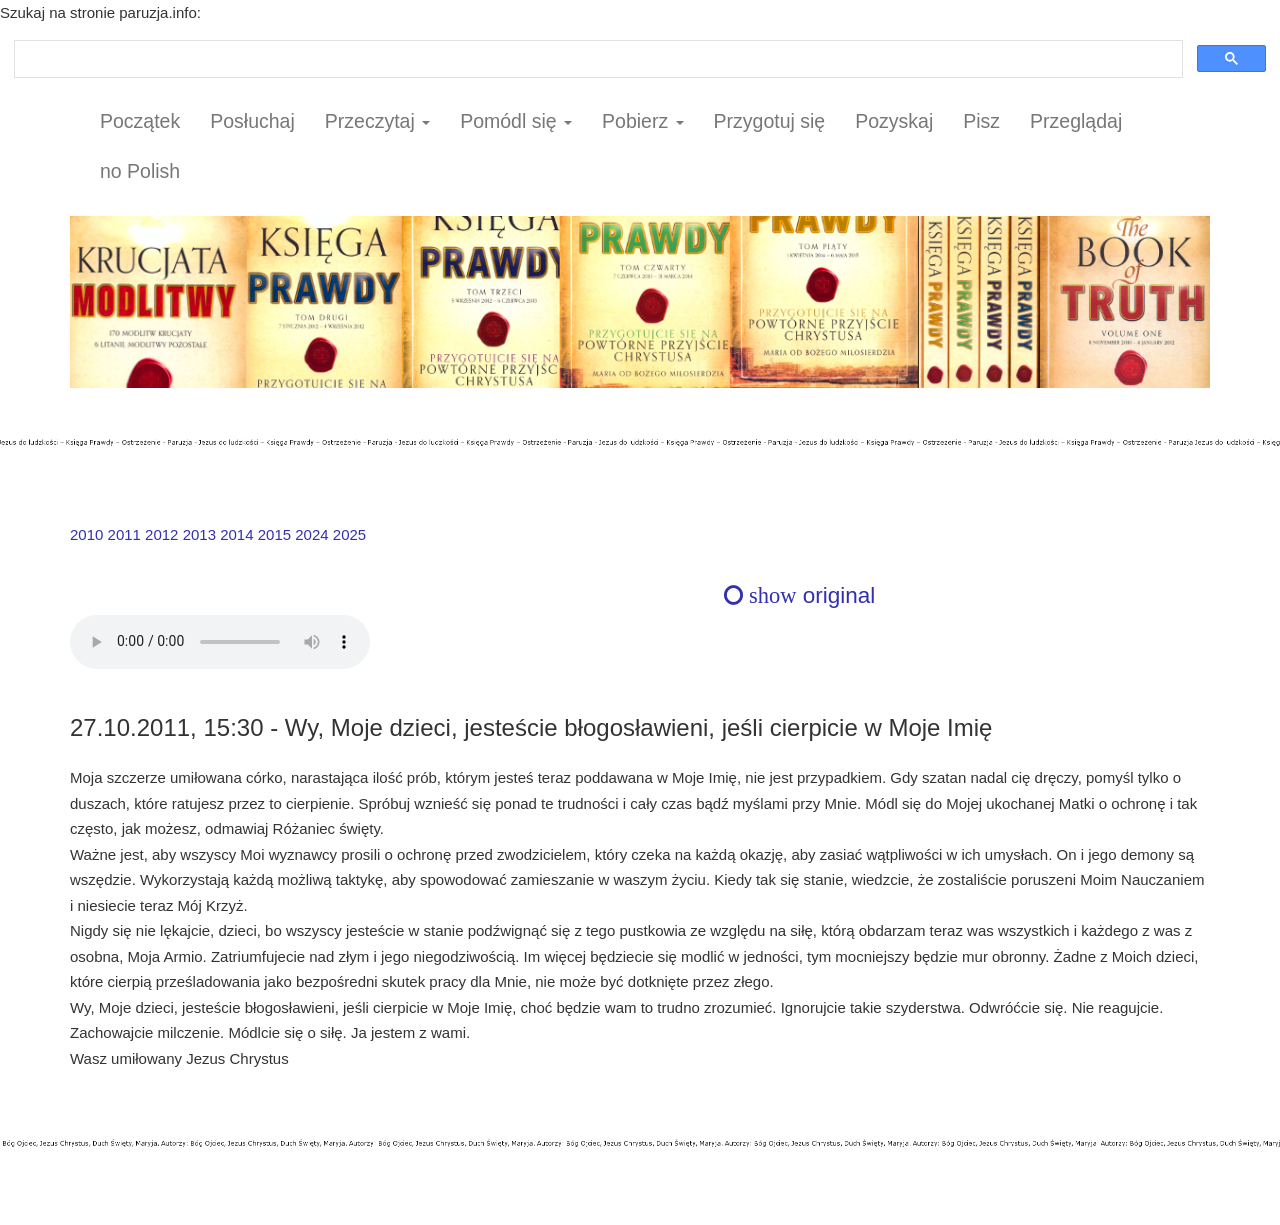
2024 (311, 534)
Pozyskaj (894, 121)
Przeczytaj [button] (377, 121)
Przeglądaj (1076, 121)
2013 (199, 534)
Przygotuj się (770, 121)
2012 (161, 534)
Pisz (981, 121)
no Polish (140, 171)
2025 (349, 534)
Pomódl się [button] (516, 121)
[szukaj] (596, 59)
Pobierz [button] (643, 121)
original (799, 595)
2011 (124, 534)
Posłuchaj (252, 121)
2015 (274, 534)
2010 (86, 534)
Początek (140, 121)
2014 (236, 534)
